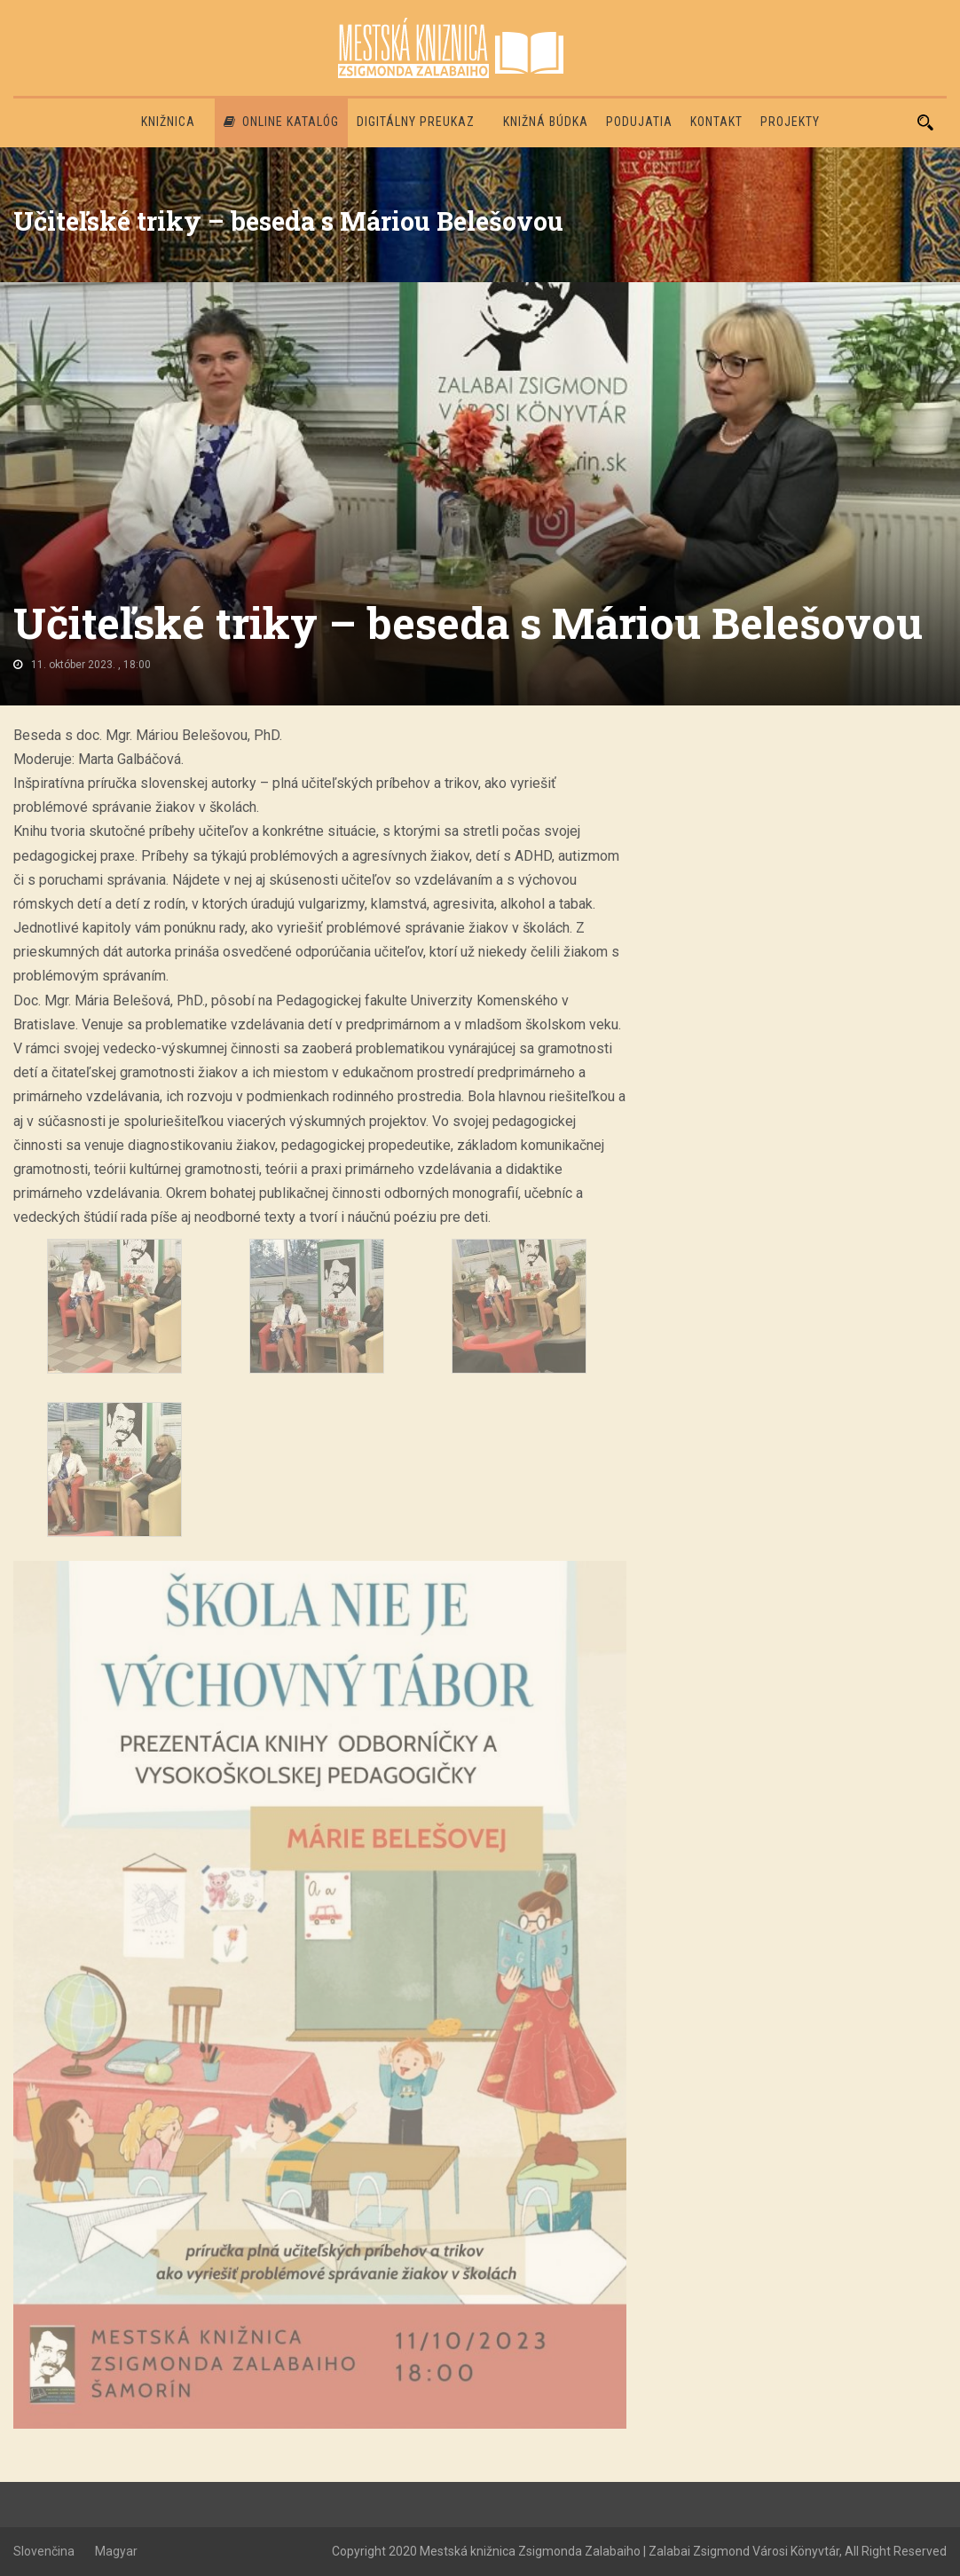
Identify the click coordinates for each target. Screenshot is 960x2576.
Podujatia (639, 121)
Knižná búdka (545, 121)
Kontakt (716, 121)
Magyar (116, 2551)
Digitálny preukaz (416, 121)
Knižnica (168, 121)
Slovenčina (44, 2551)
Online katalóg (281, 121)
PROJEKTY (790, 121)
